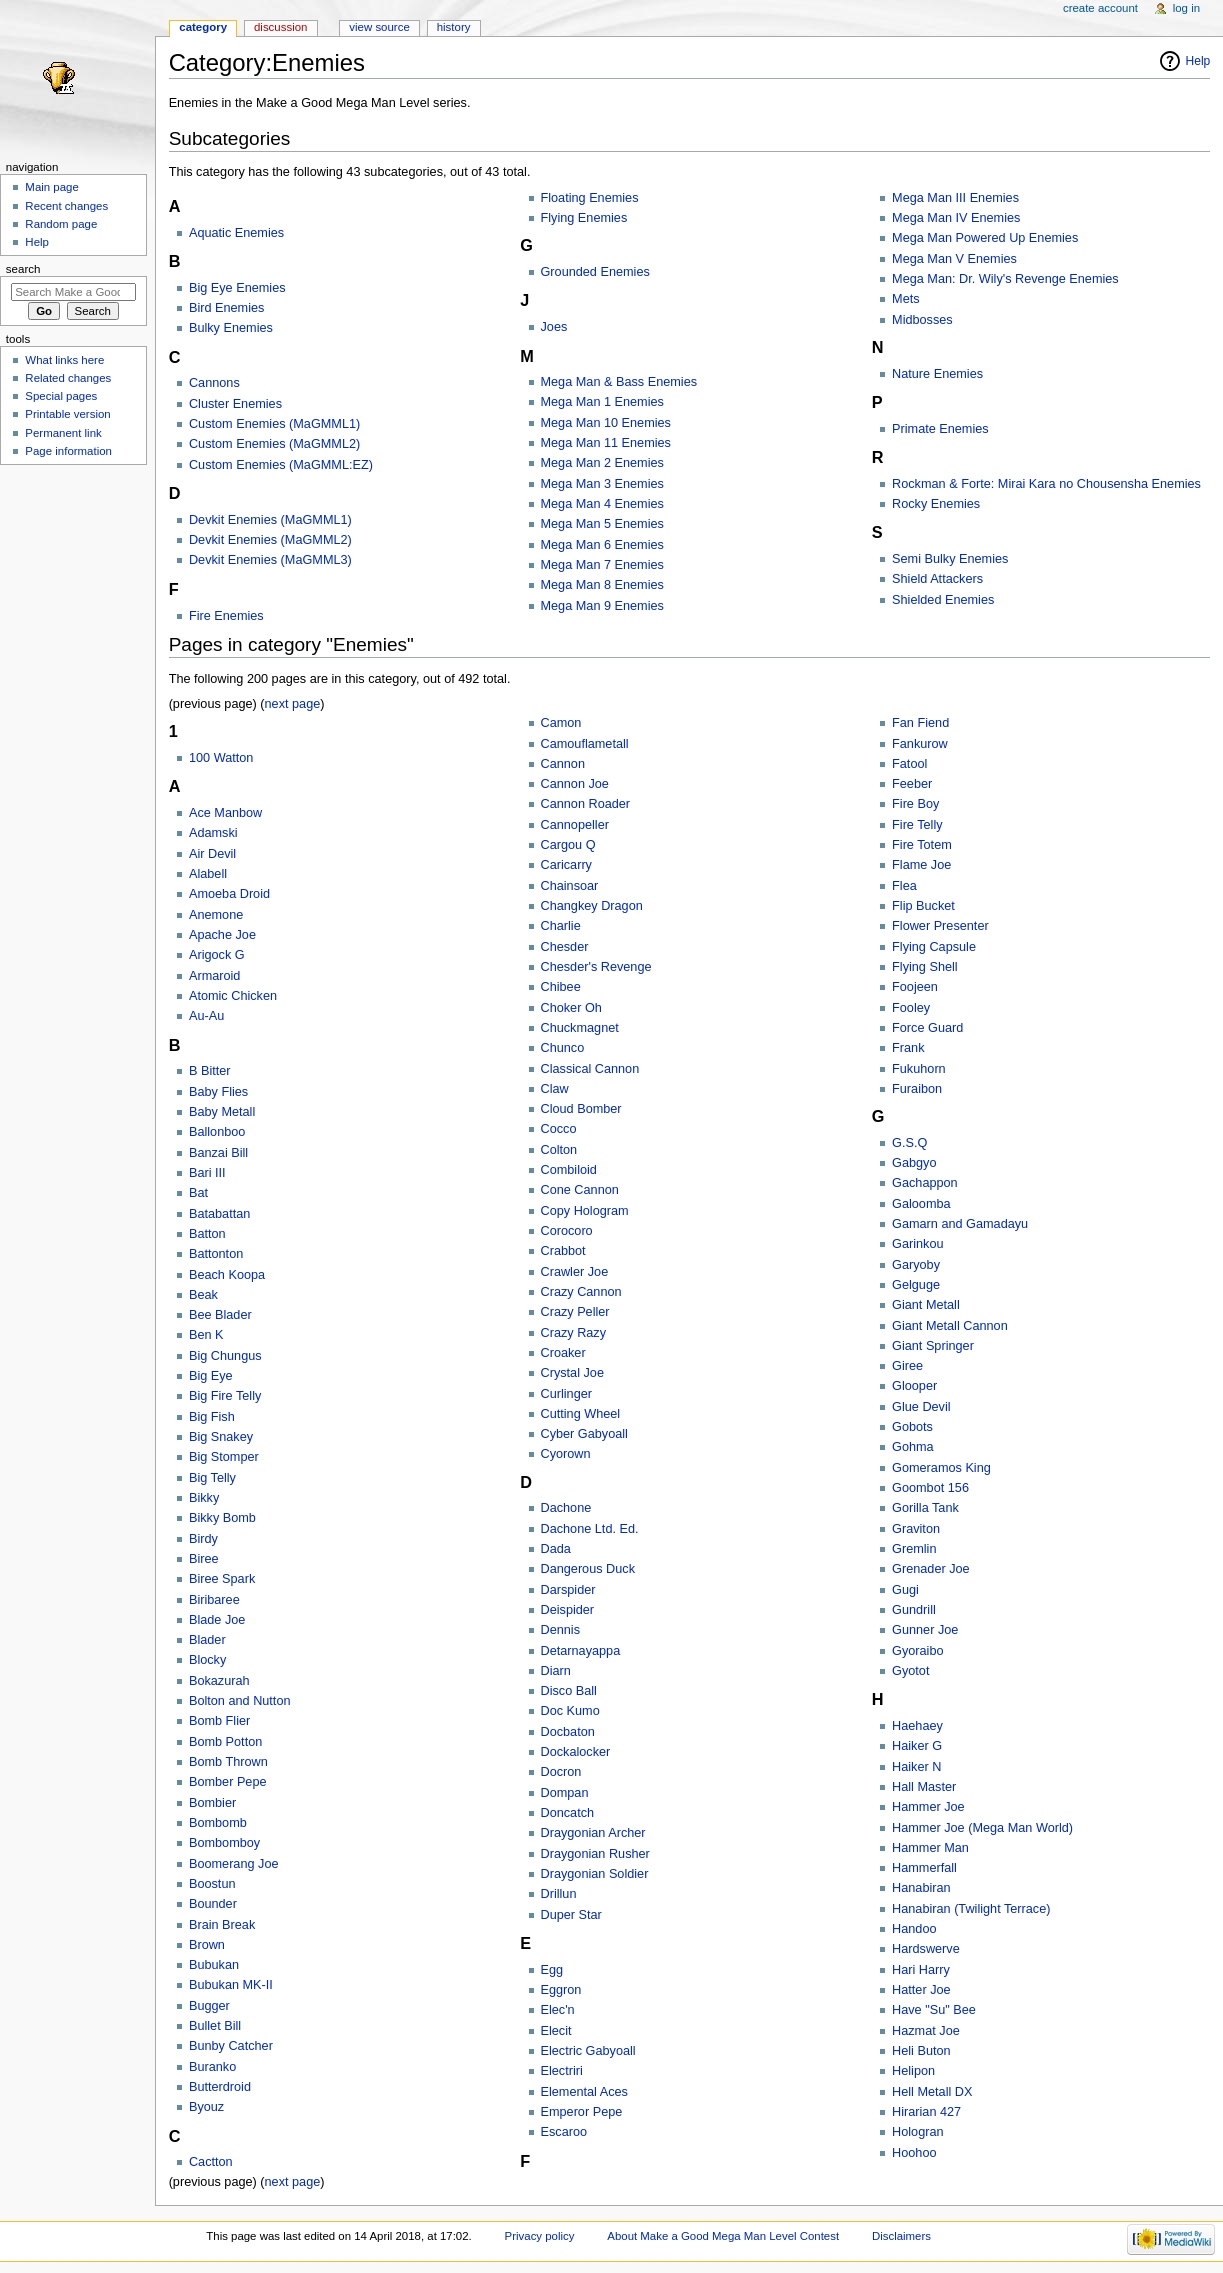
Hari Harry (921, 1970)
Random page (61, 224)
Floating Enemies (590, 198)
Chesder (565, 947)
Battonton (216, 1254)
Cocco (559, 1129)
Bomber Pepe (228, 1782)
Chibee (561, 987)
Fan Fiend (920, 723)
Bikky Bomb (222, 1518)
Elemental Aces (584, 2092)
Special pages (61, 396)
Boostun (212, 1884)
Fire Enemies (226, 616)
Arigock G (217, 955)
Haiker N (916, 1767)
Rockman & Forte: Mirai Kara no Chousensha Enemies (1046, 484)
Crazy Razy (574, 1333)
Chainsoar (570, 886)
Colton (559, 1150)
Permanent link (63, 433)
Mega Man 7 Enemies (602, 565)
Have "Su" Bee (934, 2010)
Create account (1100, 8)
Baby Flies (218, 1092)
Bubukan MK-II (231, 1985)
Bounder (213, 1904)
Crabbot (563, 1251)
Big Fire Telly (225, 1396)
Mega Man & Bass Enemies (619, 382)
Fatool (909, 764)
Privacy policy (540, 2236)
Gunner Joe (925, 1630)
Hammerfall (924, 1868)
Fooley (911, 1008)
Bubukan (214, 1965)
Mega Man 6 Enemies (602, 545)
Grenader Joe (931, 1569)
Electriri (562, 2071)
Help (1198, 61)
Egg (552, 1970)
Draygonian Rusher (595, 1854)
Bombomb (218, 1823)
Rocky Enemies (936, 504)
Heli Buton (921, 2051)
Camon (561, 723)
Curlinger (566, 1394)
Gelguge (916, 1285)
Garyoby (916, 1265)
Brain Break (222, 1925)
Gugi (905, 1590)
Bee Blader (220, 1315)
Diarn (556, 1671)
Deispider (568, 1610)
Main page (52, 187)
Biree (204, 1559)
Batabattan (219, 1214)
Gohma (913, 1447)
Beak (203, 1295)
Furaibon (917, 1089)
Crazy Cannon (581, 1292)
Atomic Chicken (233, 996)
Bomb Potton (225, 1742)
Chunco (563, 1048)
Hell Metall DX (932, 2092)
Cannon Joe (575, 784)
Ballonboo (217, 1132)
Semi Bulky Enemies (950, 559)
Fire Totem (922, 845)
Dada (556, 1549)
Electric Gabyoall (588, 2051)
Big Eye (211, 1376)
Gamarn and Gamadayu (960, 1224)
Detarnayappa (581, 1651)
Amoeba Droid (229, 894)
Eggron (561, 1990)
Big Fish (212, 1417)
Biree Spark (222, 1579)
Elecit (556, 2031)
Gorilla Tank (925, 1508)
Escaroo (564, 2132)
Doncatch (568, 1813)
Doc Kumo (570, 1711)
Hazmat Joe (926, 2031)
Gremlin (914, 1549)
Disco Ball (569, 1691)
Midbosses (922, 320)
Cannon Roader (586, 804)
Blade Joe (217, 1620)
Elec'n (558, 2010)
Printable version (67, 414)
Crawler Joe (575, 1272)
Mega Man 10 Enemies (606, 423)
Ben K (206, 1335)
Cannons (214, 383)
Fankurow (920, 744)
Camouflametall (585, 744)
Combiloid (569, 1170)
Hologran (918, 2132)
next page (293, 704)
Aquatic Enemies (236, 233)
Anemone (216, 915)
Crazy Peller (575, 1312)
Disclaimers (901, 2236)
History (454, 27)
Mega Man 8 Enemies (602, 585)
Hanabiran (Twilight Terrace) (971, 1909)
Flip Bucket (923, 906)
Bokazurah (219, 1681)
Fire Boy (915, 804)
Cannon (563, 764)
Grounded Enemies (595, 272)
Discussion (280, 27)
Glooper (914, 1386)
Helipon (913, 2071)
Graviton (916, 1529)
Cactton (211, 2162)
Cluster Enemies (235, 404)
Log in (1186, 8)
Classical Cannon (590, 1069)
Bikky (204, 1498)
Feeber (912, 784)
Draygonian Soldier (595, 1874)
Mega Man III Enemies (955, 198)
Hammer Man (930, 1848)
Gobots (912, 1427)
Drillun (559, 1894)
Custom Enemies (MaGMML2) (274, 444)
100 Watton (221, 758)
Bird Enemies (226, 308)
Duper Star (571, 1915)
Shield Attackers (937, 579)
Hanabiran (921, 1888)
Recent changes (66, 206)
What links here (64, 360)
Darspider (568, 1590)
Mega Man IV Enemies (956, 218)
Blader (207, 1640)
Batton (207, 1234)
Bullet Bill (215, 2026)
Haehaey (917, 1726)
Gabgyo (914, 1163)
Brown (207, 1945)
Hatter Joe (921, 1990)
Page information (68, 451)
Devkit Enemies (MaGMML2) (270, 540)
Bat (198, 1193)
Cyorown (566, 1454)
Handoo (914, 1929)
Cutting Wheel (581, 1414)
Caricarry (566, 865)
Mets (906, 299)
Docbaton (568, 1732)
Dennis (561, 1630)
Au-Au (206, 1016)
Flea (904, 886)
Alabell (208, 874)
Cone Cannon (580, 1190)
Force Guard (927, 1028)
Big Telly (212, 1478)
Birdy (203, 1539)
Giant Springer (933, 1346)
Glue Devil (921, 1407)
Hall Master (924, 1787)
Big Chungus (225, 1356)
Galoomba (921, 1204)
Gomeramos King (941, 1468)
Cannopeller (575, 825)
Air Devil (212, 854)
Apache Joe (222, 935)
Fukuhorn (919, 1069)
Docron (561, 1772)
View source (379, 27)
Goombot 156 (930, 1488)
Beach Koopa (227, 1275)
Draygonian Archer (593, 1833)
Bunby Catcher (231, 2046)
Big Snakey (221, 1437)
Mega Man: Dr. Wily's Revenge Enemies (1005, 279)
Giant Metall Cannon (950, 1326)
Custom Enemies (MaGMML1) (274, 424)
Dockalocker (576, 1752)
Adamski (213, 833)
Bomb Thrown (228, 1762)
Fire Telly (917, 825)
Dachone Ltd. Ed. (590, 1529)
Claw (555, 1089)
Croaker (563, 1353)
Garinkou (917, 1244)
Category (203, 27)
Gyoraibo (917, 1651)
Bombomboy (224, 1843)
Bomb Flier (219, 1721)
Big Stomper (224, 1457)
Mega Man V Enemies (954, 259)
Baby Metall (222, 1112)
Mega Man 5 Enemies (602, 524)
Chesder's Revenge (596, 967)
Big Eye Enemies (237, 288)
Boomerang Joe (234, 1864)
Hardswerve (926, 1949)
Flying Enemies (584, 218)
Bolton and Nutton (240, 1701)
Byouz (206, 2107)
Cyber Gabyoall (584, 1434)
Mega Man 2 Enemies (602, 463)
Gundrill (914, 1610)
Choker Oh (571, 1008)
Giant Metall (926, 1305)
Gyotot (910, 1671)
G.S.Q (909, 1143)
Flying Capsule (934, 947)
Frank (908, 1048)
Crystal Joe (572, 1373)
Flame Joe (921, 865)
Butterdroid (220, 2087)
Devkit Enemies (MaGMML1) (270, 520)
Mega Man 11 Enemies (606, 443)
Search (23, 269)
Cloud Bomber (581, 1109)
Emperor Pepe (582, 2112)
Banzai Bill (218, 1153)
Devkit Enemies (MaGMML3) (270, 560)
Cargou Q (568, 845)
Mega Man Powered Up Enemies (985, 238)
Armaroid (214, 976)
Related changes (68, 378)
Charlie (561, 926)
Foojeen (915, 987)
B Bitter (210, 1071)
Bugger (209, 2006)
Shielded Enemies (943, 600)
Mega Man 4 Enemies (602, 504)
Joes (554, 327)
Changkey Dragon (592, 906)
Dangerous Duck (588, 1569)
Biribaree (214, 1600)
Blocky (207, 1660)
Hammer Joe (928, 1807)
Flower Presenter (940, 926)
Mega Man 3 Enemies (602, 484)
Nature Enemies (937, 374)
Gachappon (925, 1183)
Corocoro (567, 1231)
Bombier (212, 1803)
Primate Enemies (940, 429)
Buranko (212, 2067)
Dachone (566, 1508)
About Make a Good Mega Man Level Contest (723, 2236)
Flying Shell (925, 967)
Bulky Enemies (231, 328)
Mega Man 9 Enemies (602, 606)
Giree (907, 1366)
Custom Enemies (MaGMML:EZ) (281, 465)
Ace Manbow (225, 813)
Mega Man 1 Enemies (602, 402)
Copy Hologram (585, 1211)
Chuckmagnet (580, 1028)
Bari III (207, 1173)
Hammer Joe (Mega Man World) (982, 1828)
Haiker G (917, 1746)
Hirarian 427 (926, 2112)
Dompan (565, 1793)
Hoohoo (914, 2153)
